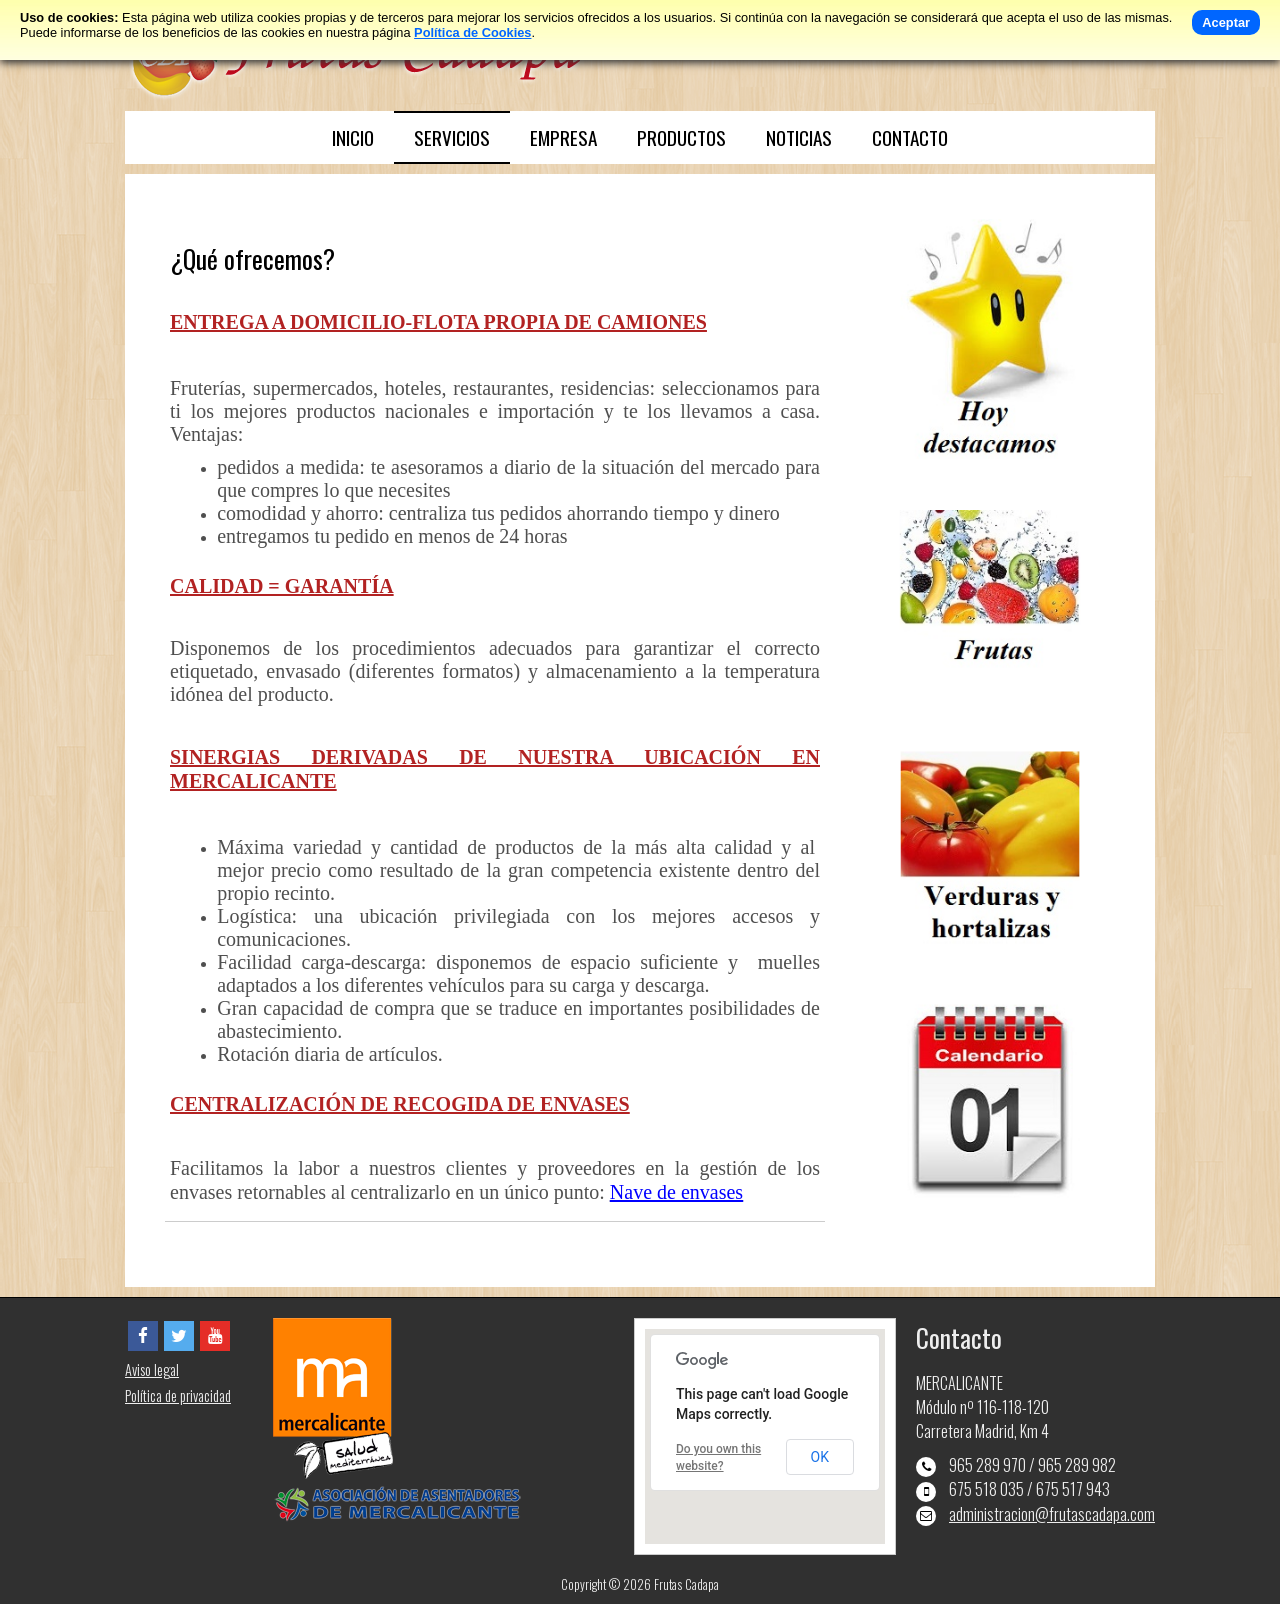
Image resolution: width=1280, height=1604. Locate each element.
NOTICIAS (799, 137)
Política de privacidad (178, 1395)
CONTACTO (910, 137)
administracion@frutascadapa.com (1052, 1514)
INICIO (353, 137)
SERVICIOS (452, 137)
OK (820, 1457)
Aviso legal (152, 1369)
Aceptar (1226, 22)
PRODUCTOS (681, 137)
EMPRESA (563, 137)
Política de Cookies (472, 32)
